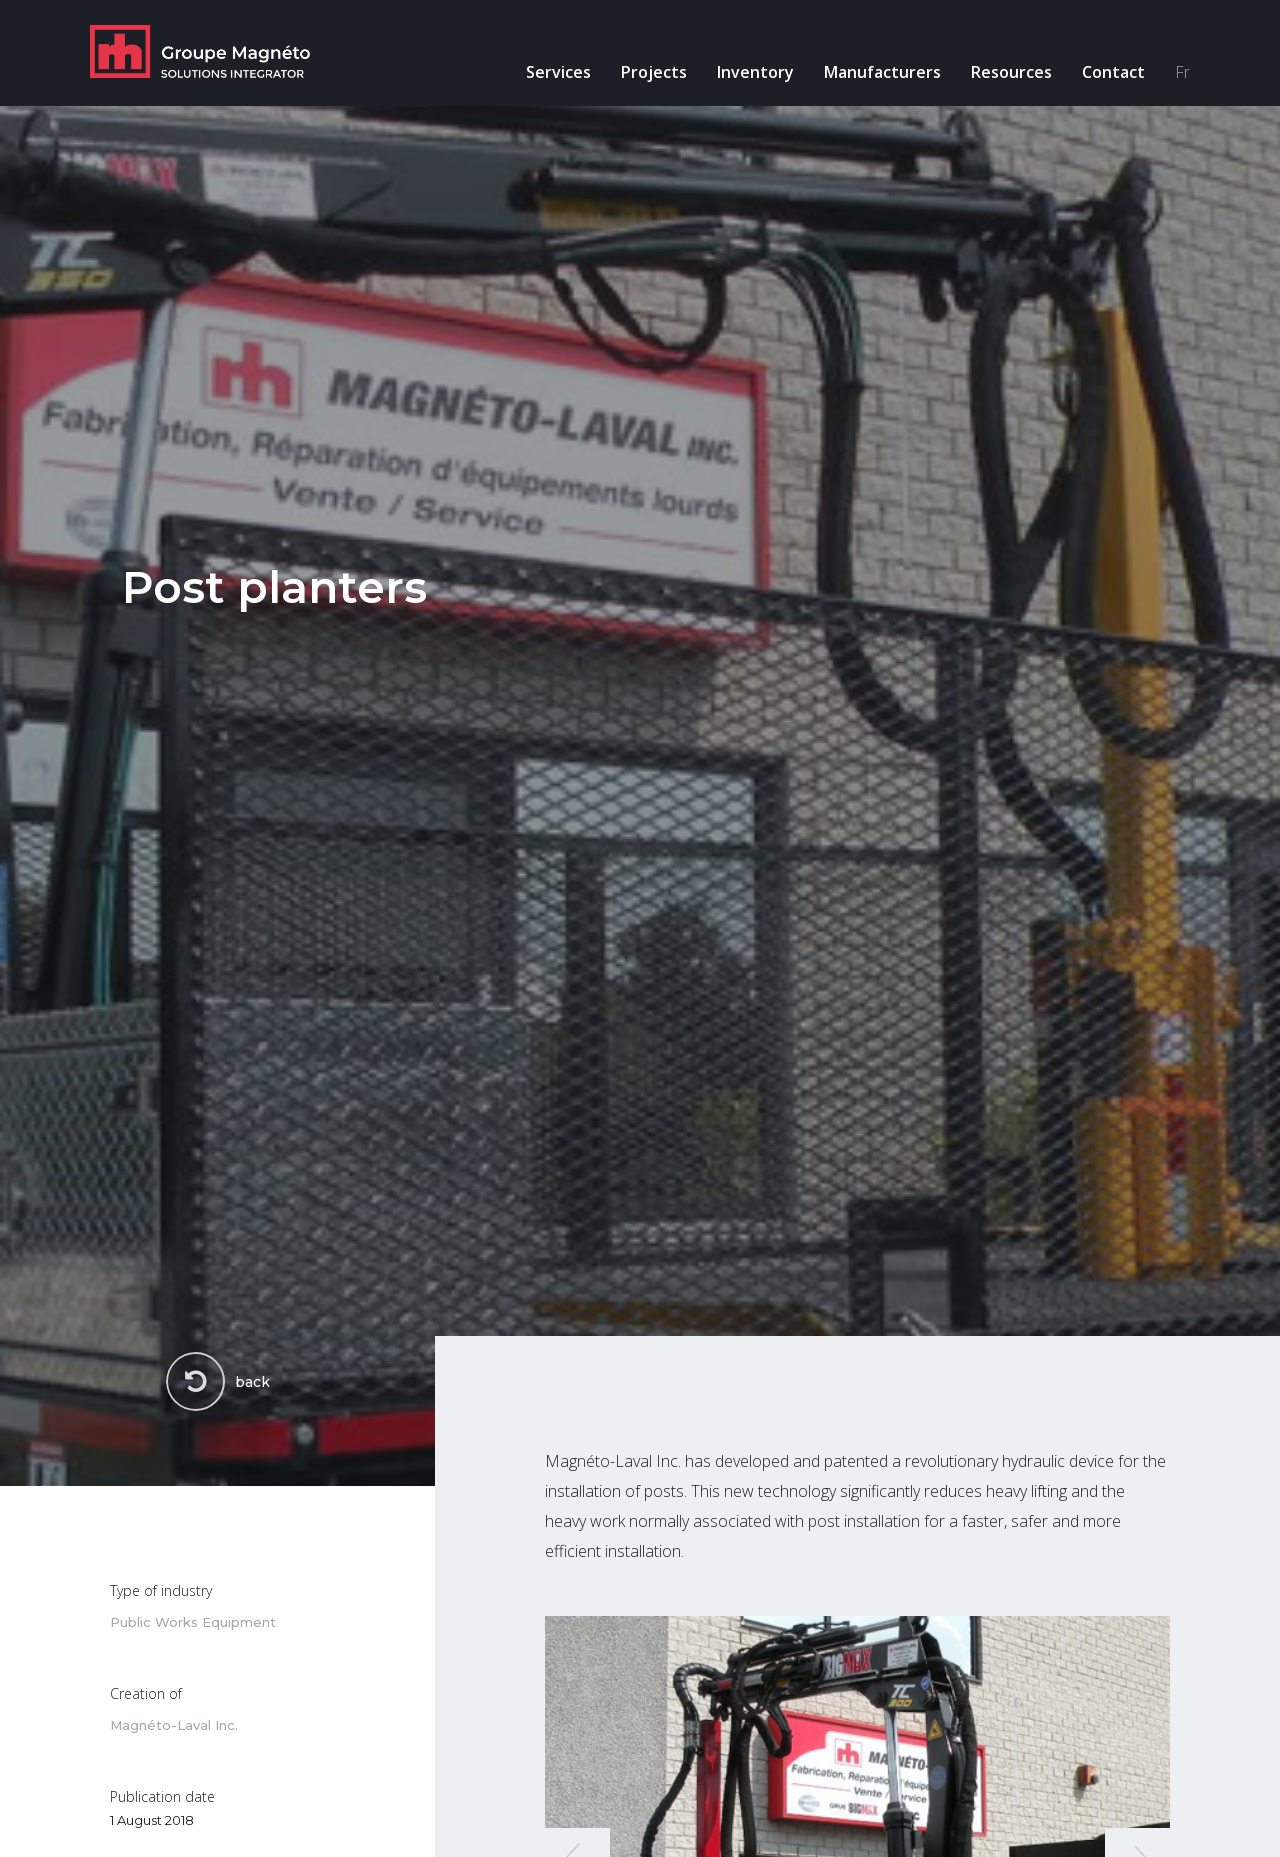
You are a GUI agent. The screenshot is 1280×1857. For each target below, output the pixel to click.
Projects (654, 72)
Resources (1011, 72)
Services (558, 72)
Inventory (755, 72)
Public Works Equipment (193, 1622)
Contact (1113, 72)
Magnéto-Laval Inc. (174, 1725)
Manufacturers (882, 72)
